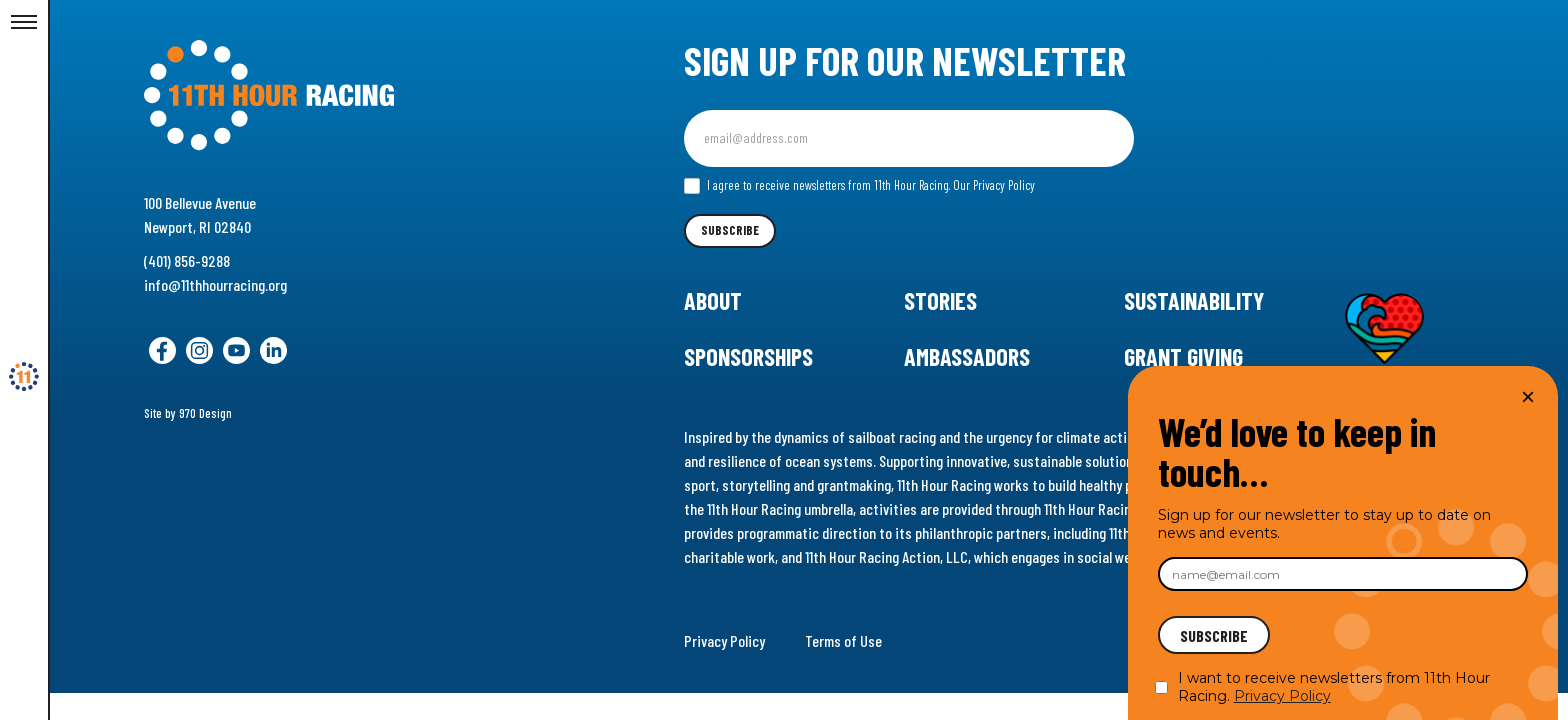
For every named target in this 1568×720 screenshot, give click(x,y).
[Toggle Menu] (24, 23)
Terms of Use (843, 640)
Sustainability (1194, 300)
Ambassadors (967, 356)
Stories (940, 300)
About (713, 300)
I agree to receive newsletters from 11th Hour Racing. (859, 186)
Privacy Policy (724, 640)
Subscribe (730, 230)
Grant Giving (1183, 356)
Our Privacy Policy (994, 185)
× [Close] (1528, 396)
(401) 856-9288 (187, 260)
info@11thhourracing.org (215, 284)
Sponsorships (748, 356)
